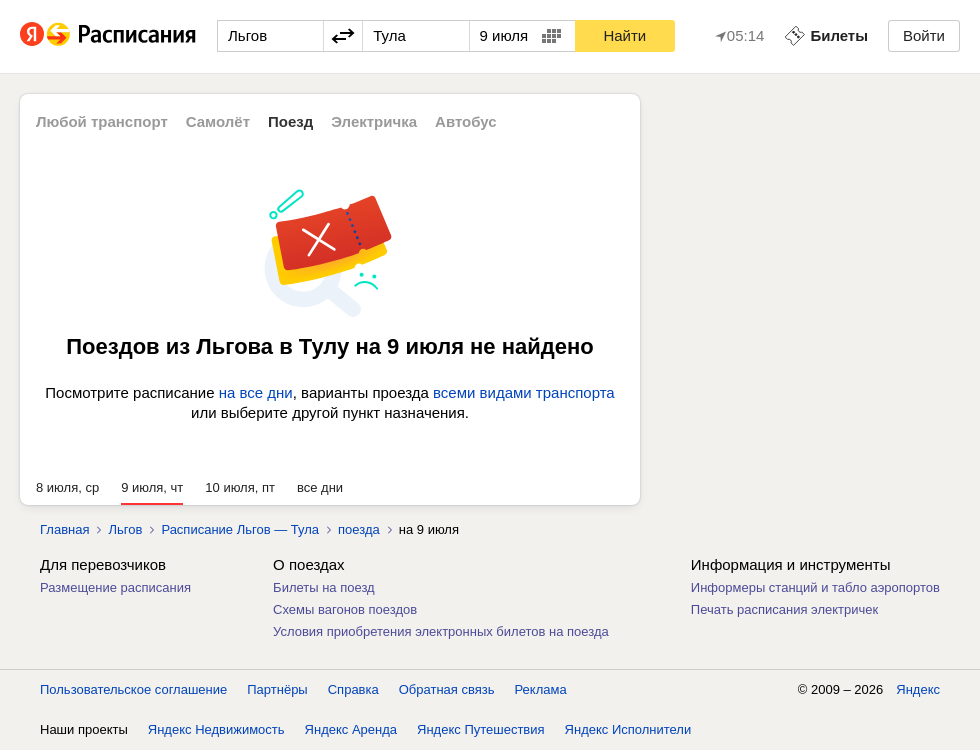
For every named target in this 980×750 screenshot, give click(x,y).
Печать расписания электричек (784, 609)
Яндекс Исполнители (628, 729)
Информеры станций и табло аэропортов (815, 587)
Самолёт (218, 121)
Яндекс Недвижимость (216, 729)
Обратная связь (447, 689)
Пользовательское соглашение (133, 689)
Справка (353, 689)
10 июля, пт (240, 487)
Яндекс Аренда (351, 729)
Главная (64, 529)
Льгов (125, 529)
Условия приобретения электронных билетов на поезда (441, 631)
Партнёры (277, 689)
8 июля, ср (67, 487)
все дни (320, 487)
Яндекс (918, 689)
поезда (359, 529)
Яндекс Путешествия (481, 729)
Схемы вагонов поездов (345, 609)
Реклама (541, 689)
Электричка (374, 121)
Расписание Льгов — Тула (240, 529)
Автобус (466, 121)
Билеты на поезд (324, 587)
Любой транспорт (102, 121)
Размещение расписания (115, 587)
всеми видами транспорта (524, 392)
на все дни (256, 392)
